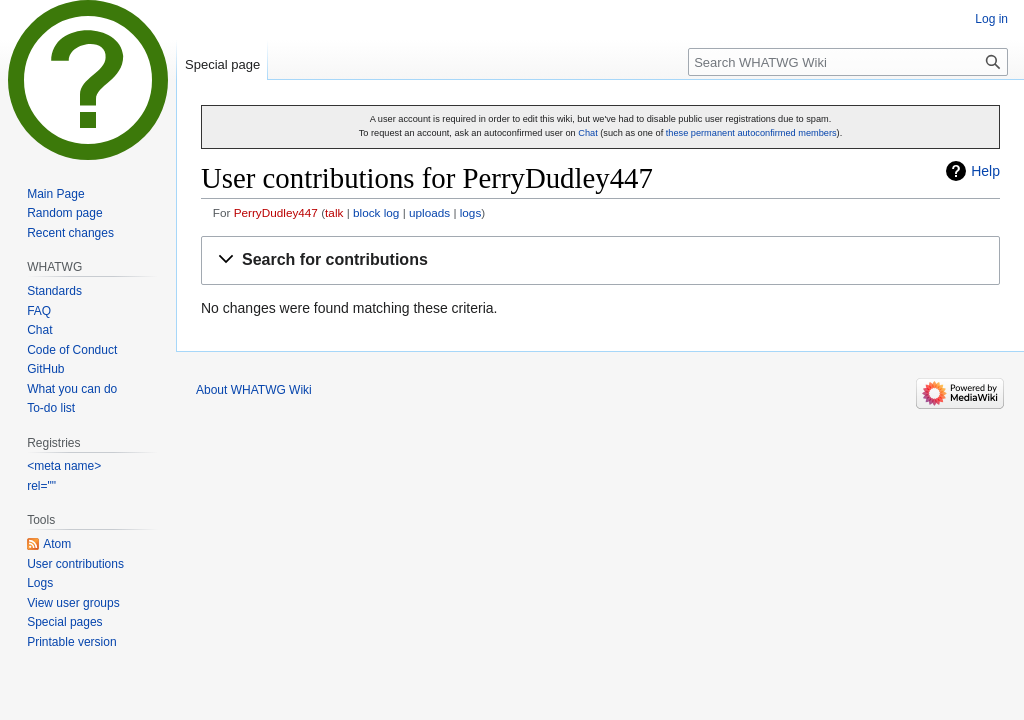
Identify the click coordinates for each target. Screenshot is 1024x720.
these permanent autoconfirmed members (751, 133)
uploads (429, 212)
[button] (600, 260)
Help (985, 171)
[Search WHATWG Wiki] (848, 62)
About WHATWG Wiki (254, 390)
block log (376, 212)
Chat (587, 133)
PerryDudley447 (276, 212)
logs (471, 212)
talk (334, 212)
